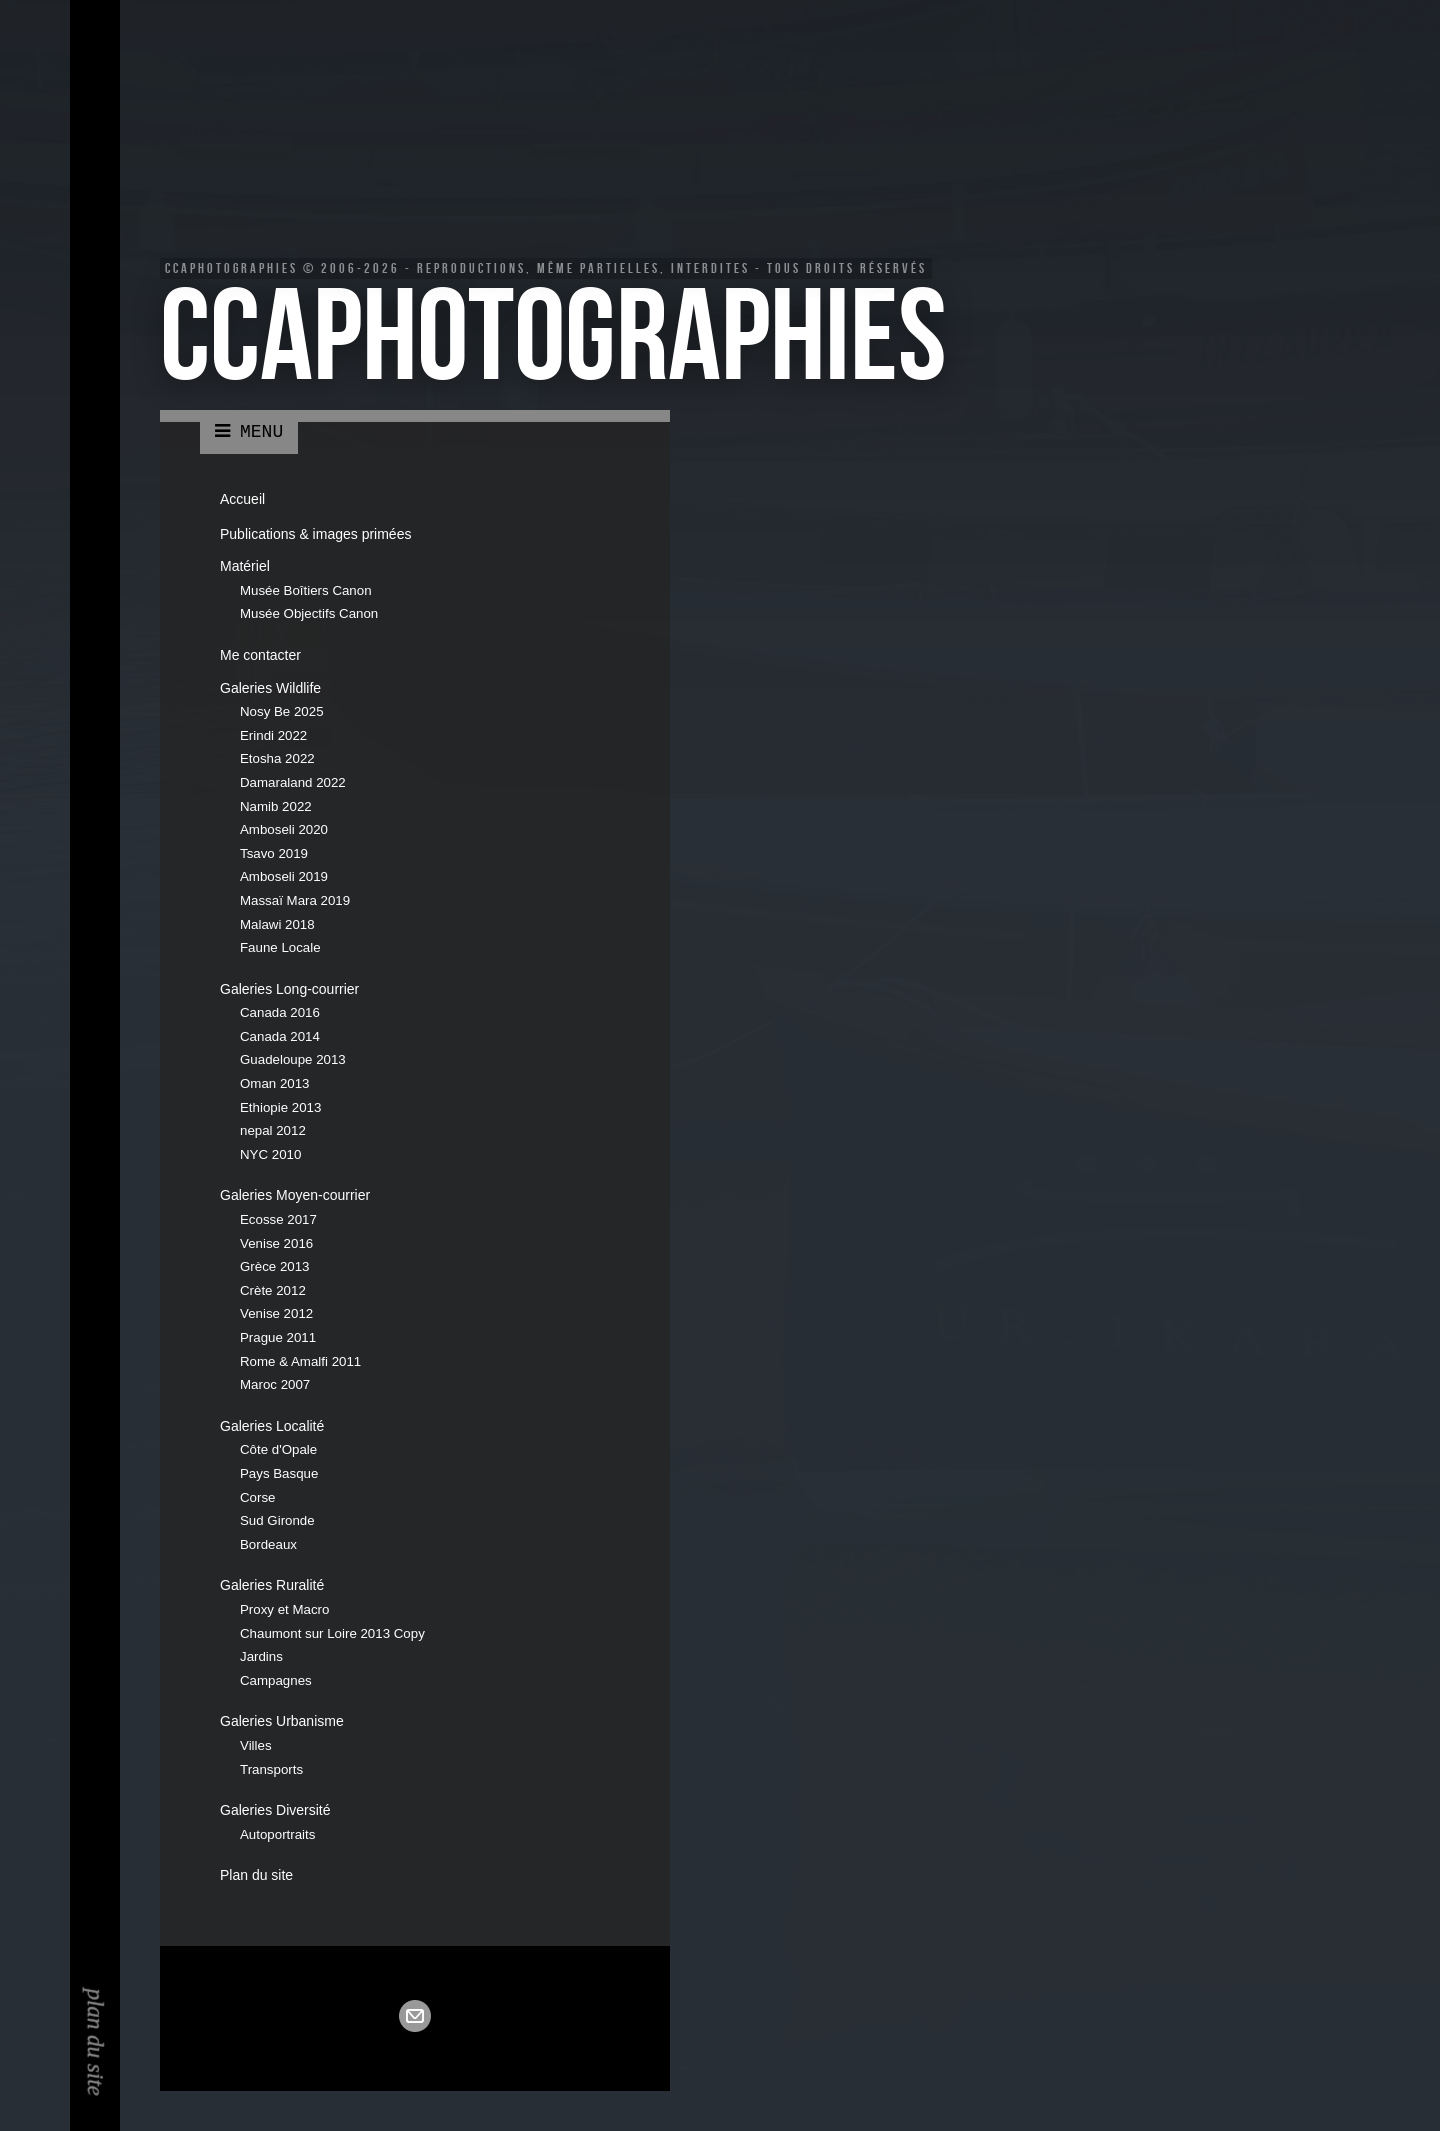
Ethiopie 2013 (280, 1107)
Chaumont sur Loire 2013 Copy (332, 1633)
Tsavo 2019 (274, 853)
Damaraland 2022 (293, 782)
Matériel (245, 566)
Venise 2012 (276, 1313)
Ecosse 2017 (278, 1219)
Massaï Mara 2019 (295, 900)
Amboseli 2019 (284, 876)
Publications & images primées (315, 534)
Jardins (261, 1656)
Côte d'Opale (278, 1449)
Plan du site (256, 1875)
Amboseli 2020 (284, 829)
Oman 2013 (274, 1083)
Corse (257, 1497)
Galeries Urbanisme (282, 1721)
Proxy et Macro (284, 1609)
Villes (256, 1745)
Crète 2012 (273, 1290)
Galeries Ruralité (272, 1585)
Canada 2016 (280, 1012)
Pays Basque (279, 1473)
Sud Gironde (277, 1520)
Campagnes (276, 1680)
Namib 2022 (276, 806)
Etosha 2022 (277, 758)
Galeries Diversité (275, 1810)
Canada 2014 (280, 1036)
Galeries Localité (272, 1426)
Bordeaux (268, 1544)
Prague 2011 (278, 1337)
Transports (271, 1769)
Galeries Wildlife (270, 688)
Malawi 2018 (277, 924)
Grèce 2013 (274, 1266)
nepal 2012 (273, 1130)
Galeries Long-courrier (289, 989)
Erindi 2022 (273, 735)
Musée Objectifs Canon (309, 613)
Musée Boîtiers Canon (306, 590)
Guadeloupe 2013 (293, 1059)
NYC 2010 (270, 1154)
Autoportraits (277, 1834)
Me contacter (260, 655)
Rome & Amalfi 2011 (300, 1361)
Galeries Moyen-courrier (295, 1195)
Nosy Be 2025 (282, 711)
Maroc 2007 (275, 1384)
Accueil (242, 499)
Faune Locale (280, 947)
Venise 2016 (276, 1243)
